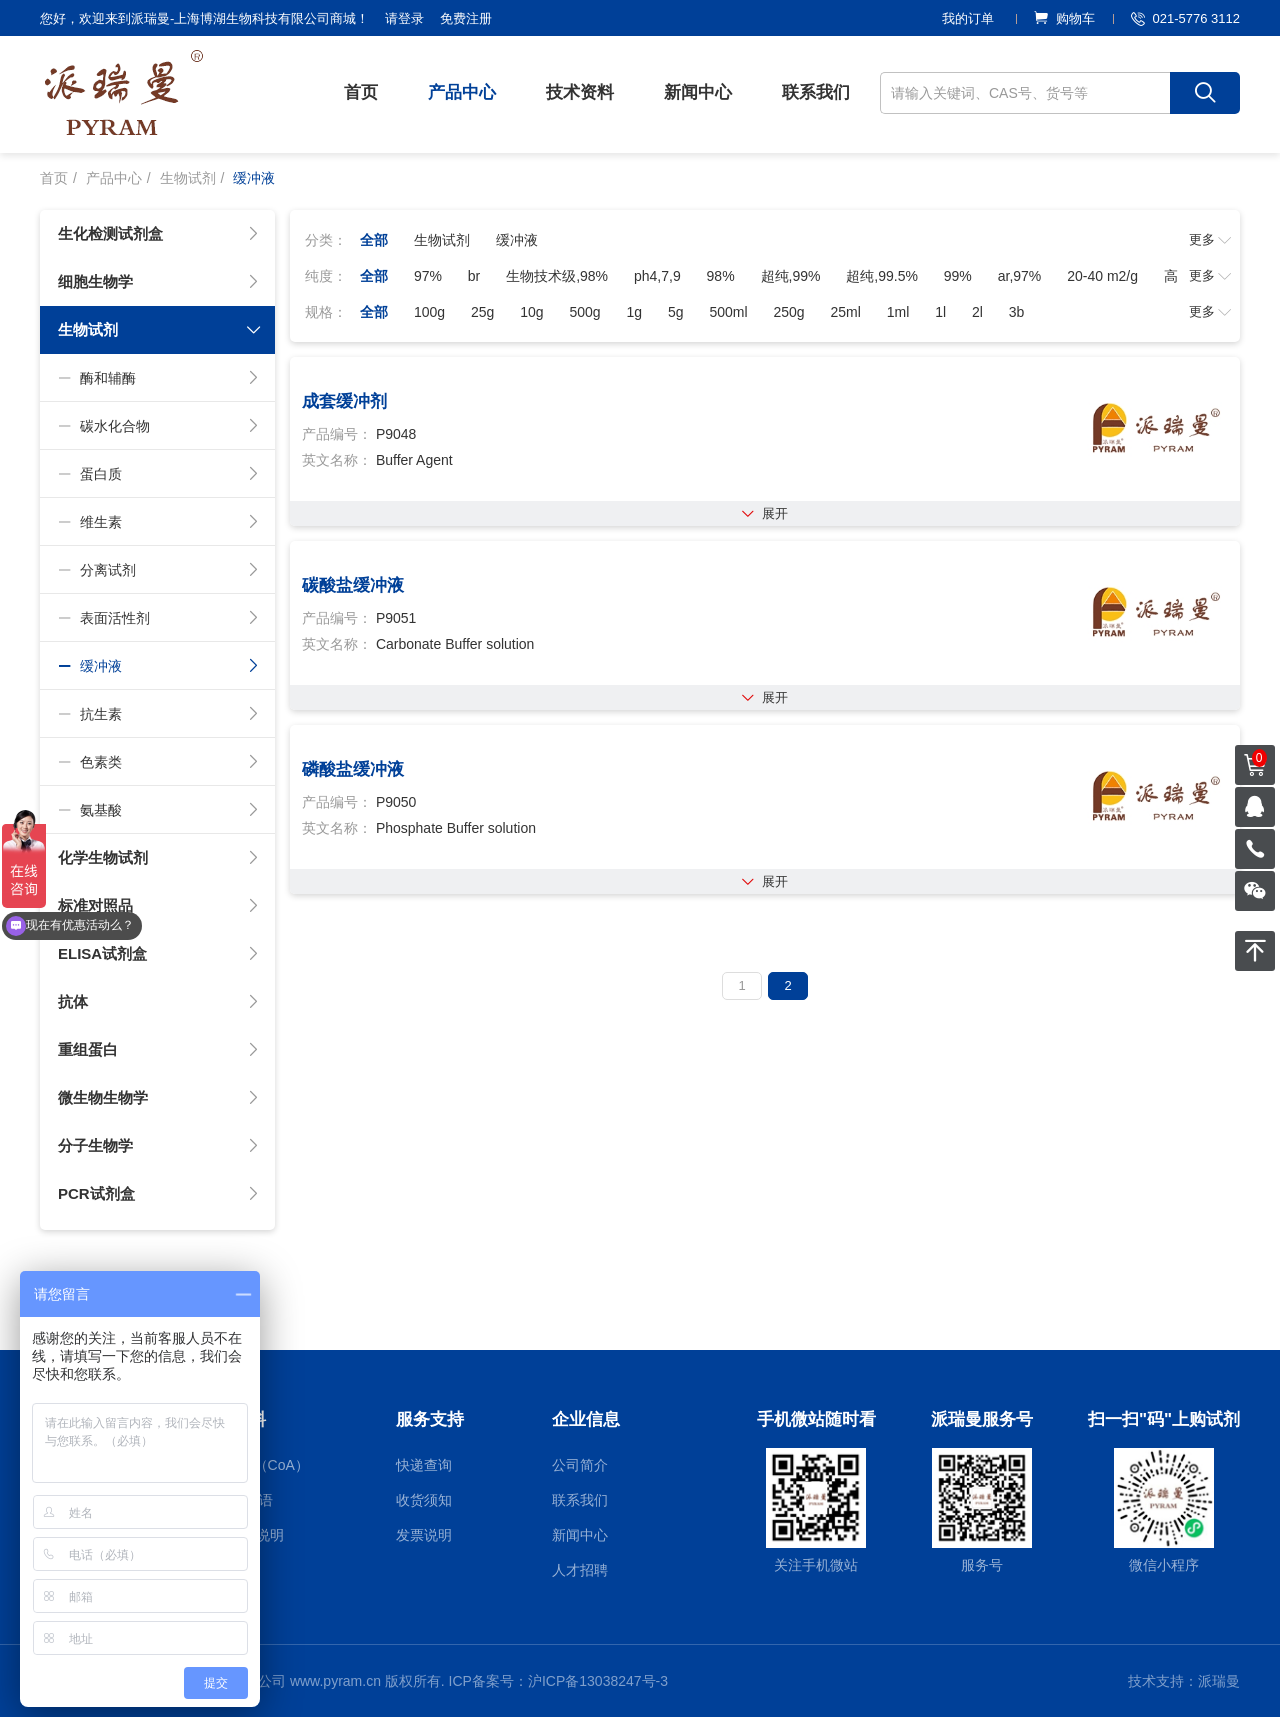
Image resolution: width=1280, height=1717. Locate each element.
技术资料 (580, 92)
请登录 (404, 18)
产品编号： (337, 434)
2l (977, 312)
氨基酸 (159, 810)
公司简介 (580, 1465)
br (474, 276)
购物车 (1064, 18)
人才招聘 (580, 1570)
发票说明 (424, 1535)
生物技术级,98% (557, 276)
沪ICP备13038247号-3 (598, 1681)
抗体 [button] (159, 1002)
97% (428, 276)
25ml (846, 312)
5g (676, 312)
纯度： (326, 276)
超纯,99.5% (882, 276)
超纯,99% (791, 276)
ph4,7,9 (657, 276)
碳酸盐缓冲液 (353, 585)
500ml (728, 312)
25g (482, 312)
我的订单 (968, 18)
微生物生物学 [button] (159, 1098)
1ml (898, 312)
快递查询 (424, 1465)
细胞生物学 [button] (159, 282)
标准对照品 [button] (159, 906)
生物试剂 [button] (160, 329)
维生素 (159, 522)
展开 (765, 513)
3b (1017, 312)
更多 (1210, 240)
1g (634, 312)
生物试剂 (188, 178)
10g (531, 312)
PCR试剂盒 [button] (159, 1194)
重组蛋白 (159, 1050)
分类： (326, 240)
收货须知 (424, 1500)
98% (721, 276)
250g (788, 312)
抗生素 (159, 714)
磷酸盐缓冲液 (353, 769)
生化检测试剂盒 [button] (159, 234)
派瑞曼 (1219, 1681)
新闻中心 (698, 92)
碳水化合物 (159, 426)
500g (584, 312)
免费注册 (466, 18)
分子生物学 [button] (159, 1146)
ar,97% (1020, 276)
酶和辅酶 (159, 378)
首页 (361, 92)
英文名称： (337, 460)
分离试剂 (159, 570)
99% (958, 276)
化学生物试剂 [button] (159, 858)
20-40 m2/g (1102, 276)
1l (940, 312)
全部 (374, 240)
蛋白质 (159, 474)
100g (429, 312)
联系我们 (816, 92)
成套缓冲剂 (344, 401)
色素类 (159, 762)
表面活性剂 (159, 618)
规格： (326, 312)
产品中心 (462, 92)
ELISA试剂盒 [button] (159, 954)
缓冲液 (159, 666)
